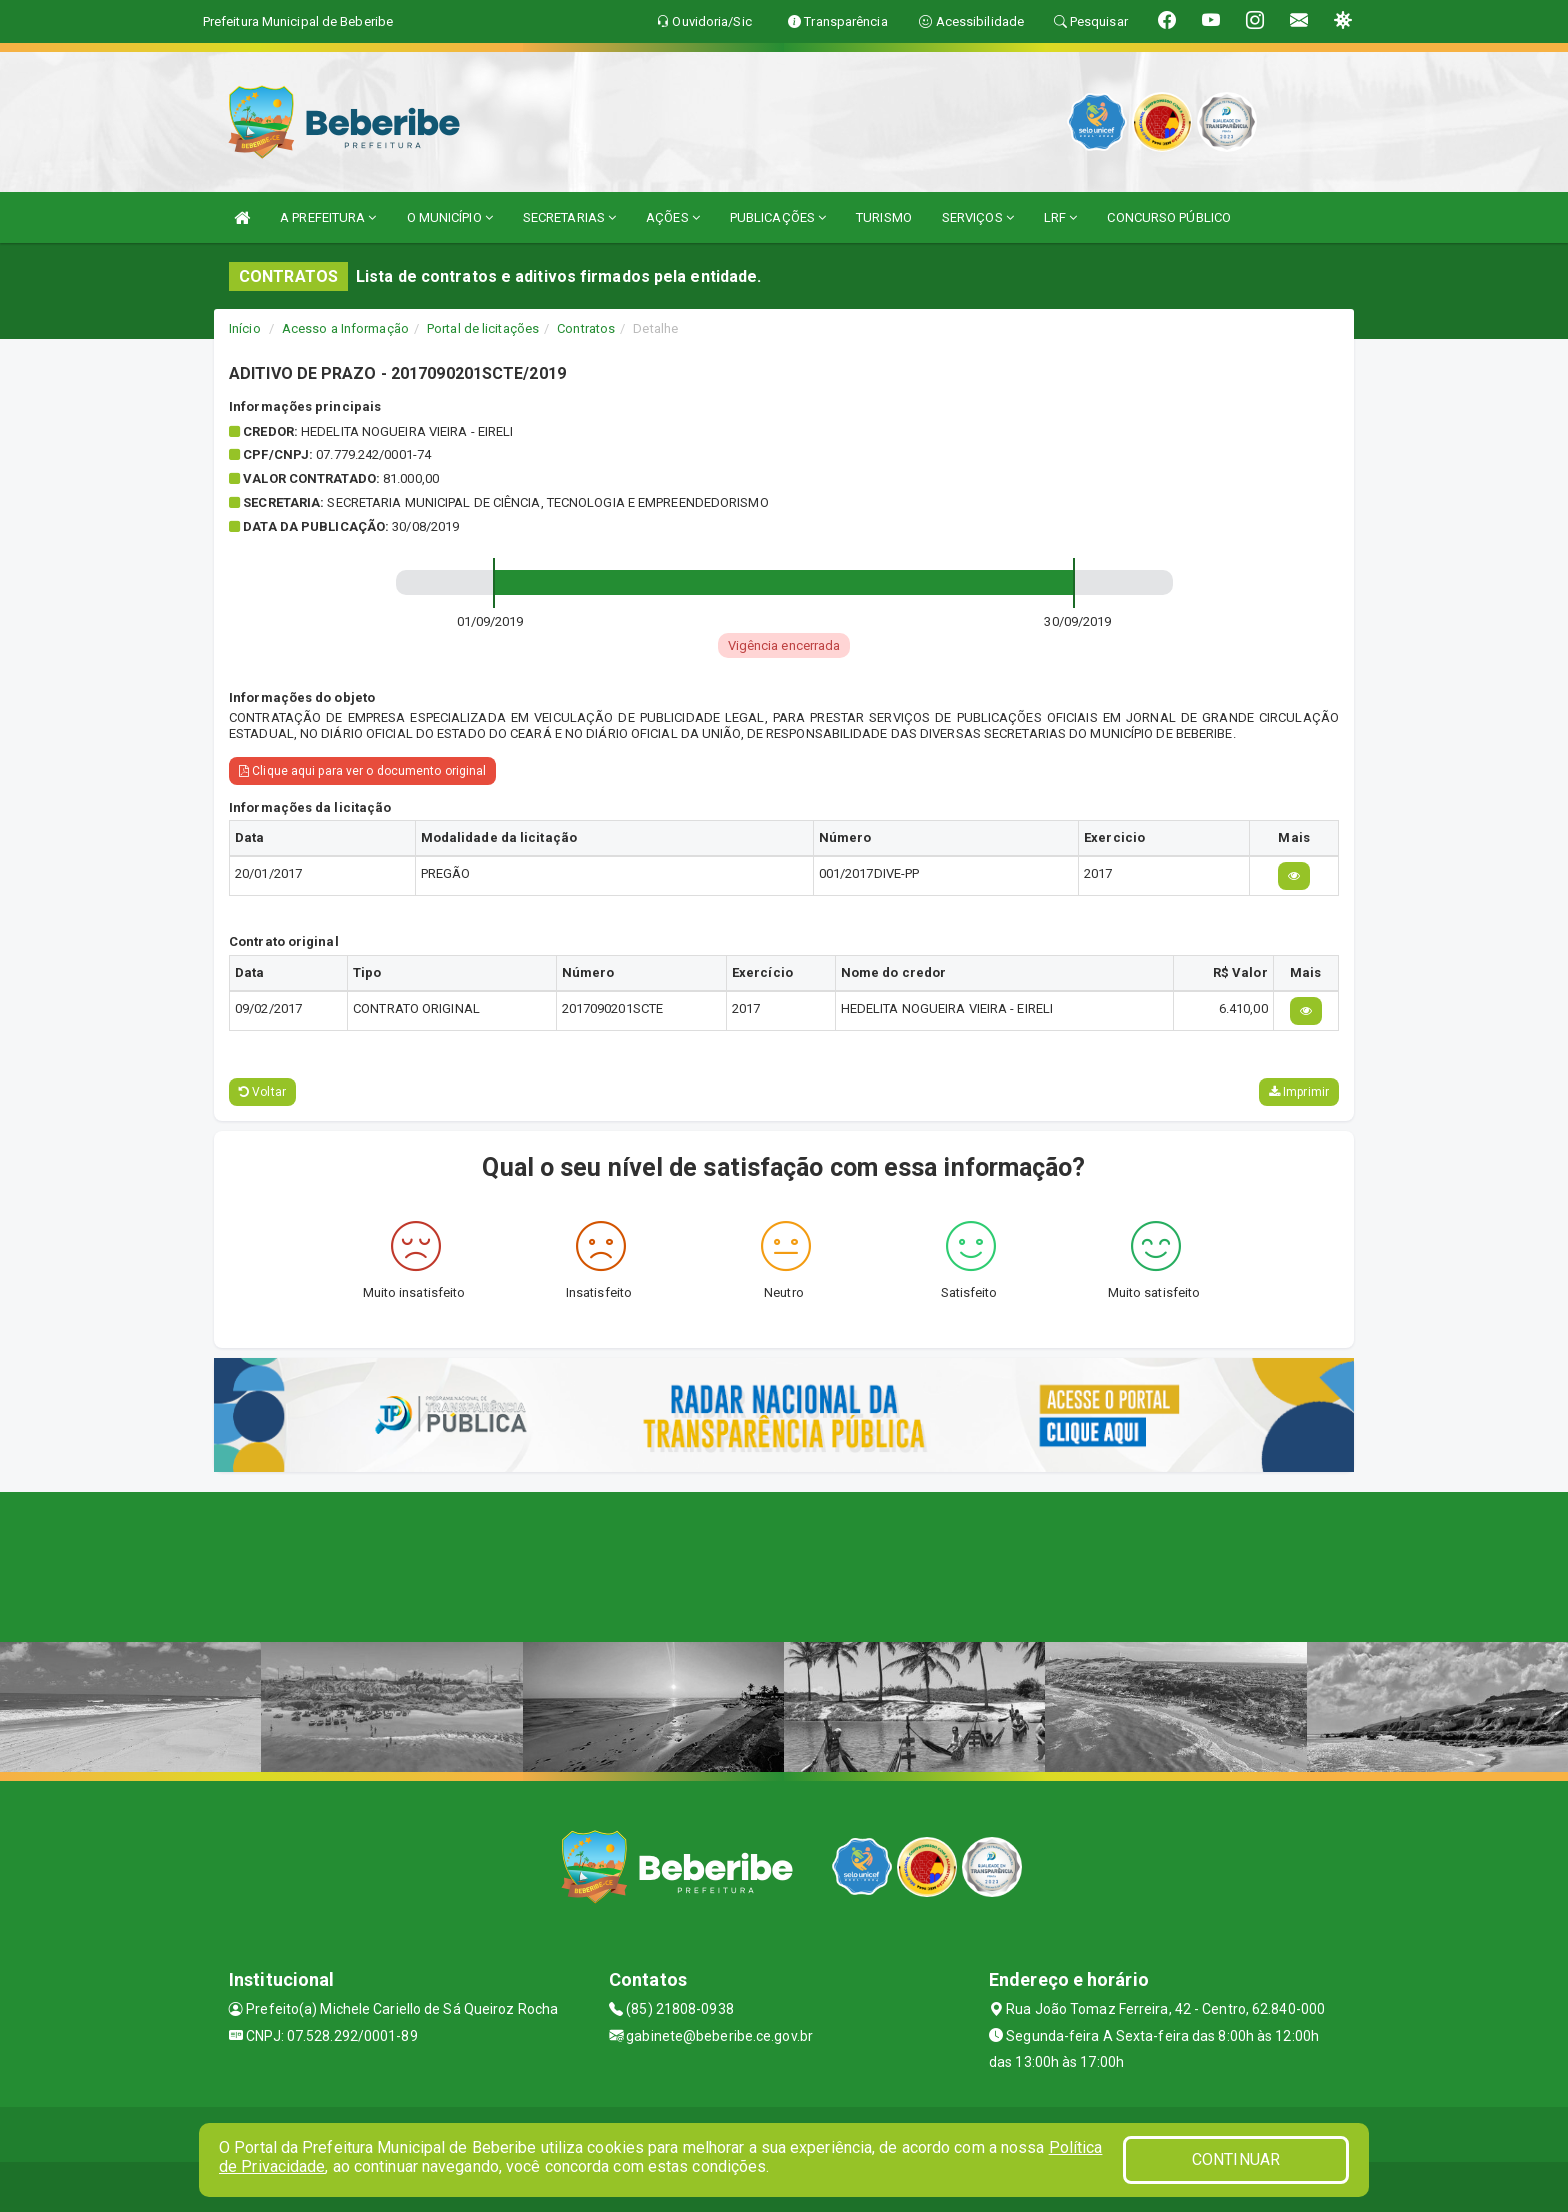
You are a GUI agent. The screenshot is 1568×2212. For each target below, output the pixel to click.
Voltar (262, 1092)
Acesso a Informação (345, 328)
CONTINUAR (1236, 2159)
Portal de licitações (483, 328)
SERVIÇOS (978, 217)
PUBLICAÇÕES (778, 217)
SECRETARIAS (569, 217)
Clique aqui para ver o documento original (362, 771)
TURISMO (884, 217)
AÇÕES (673, 217)
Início (245, 328)
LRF (1061, 217)
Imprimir (1299, 1092)
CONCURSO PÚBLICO (1169, 217)
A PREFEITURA (328, 217)
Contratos (586, 328)
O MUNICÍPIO (450, 217)
